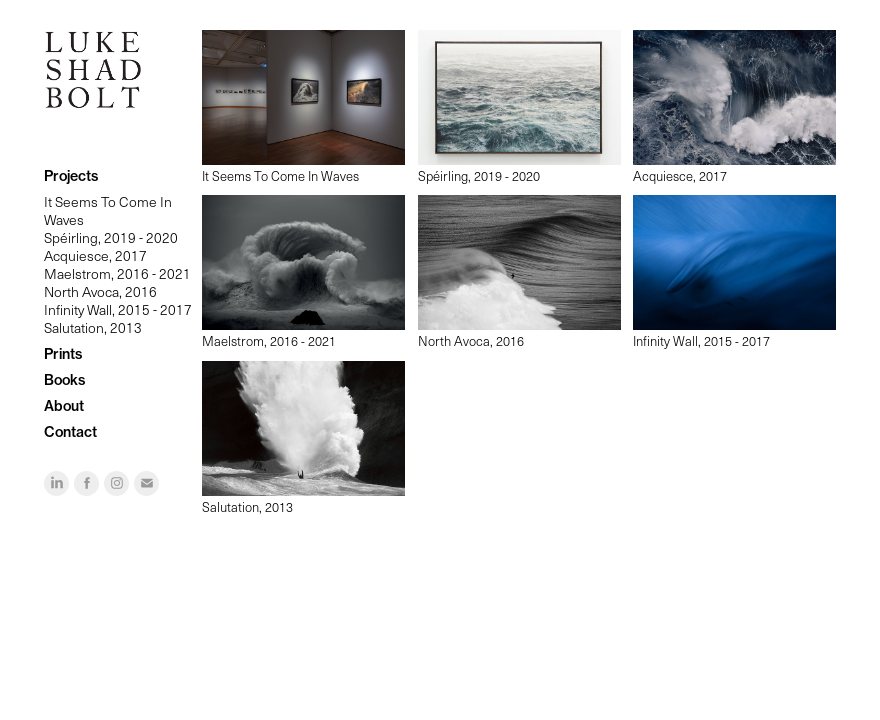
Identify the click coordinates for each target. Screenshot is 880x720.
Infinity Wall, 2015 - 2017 (118, 309)
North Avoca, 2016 (100, 291)
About (64, 406)
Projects (71, 176)
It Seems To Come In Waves (108, 210)
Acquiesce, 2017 (95, 255)
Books (64, 380)
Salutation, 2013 (93, 327)
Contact (70, 432)
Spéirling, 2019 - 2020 (111, 237)
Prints (63, 354)
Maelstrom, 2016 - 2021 (117, 273)
